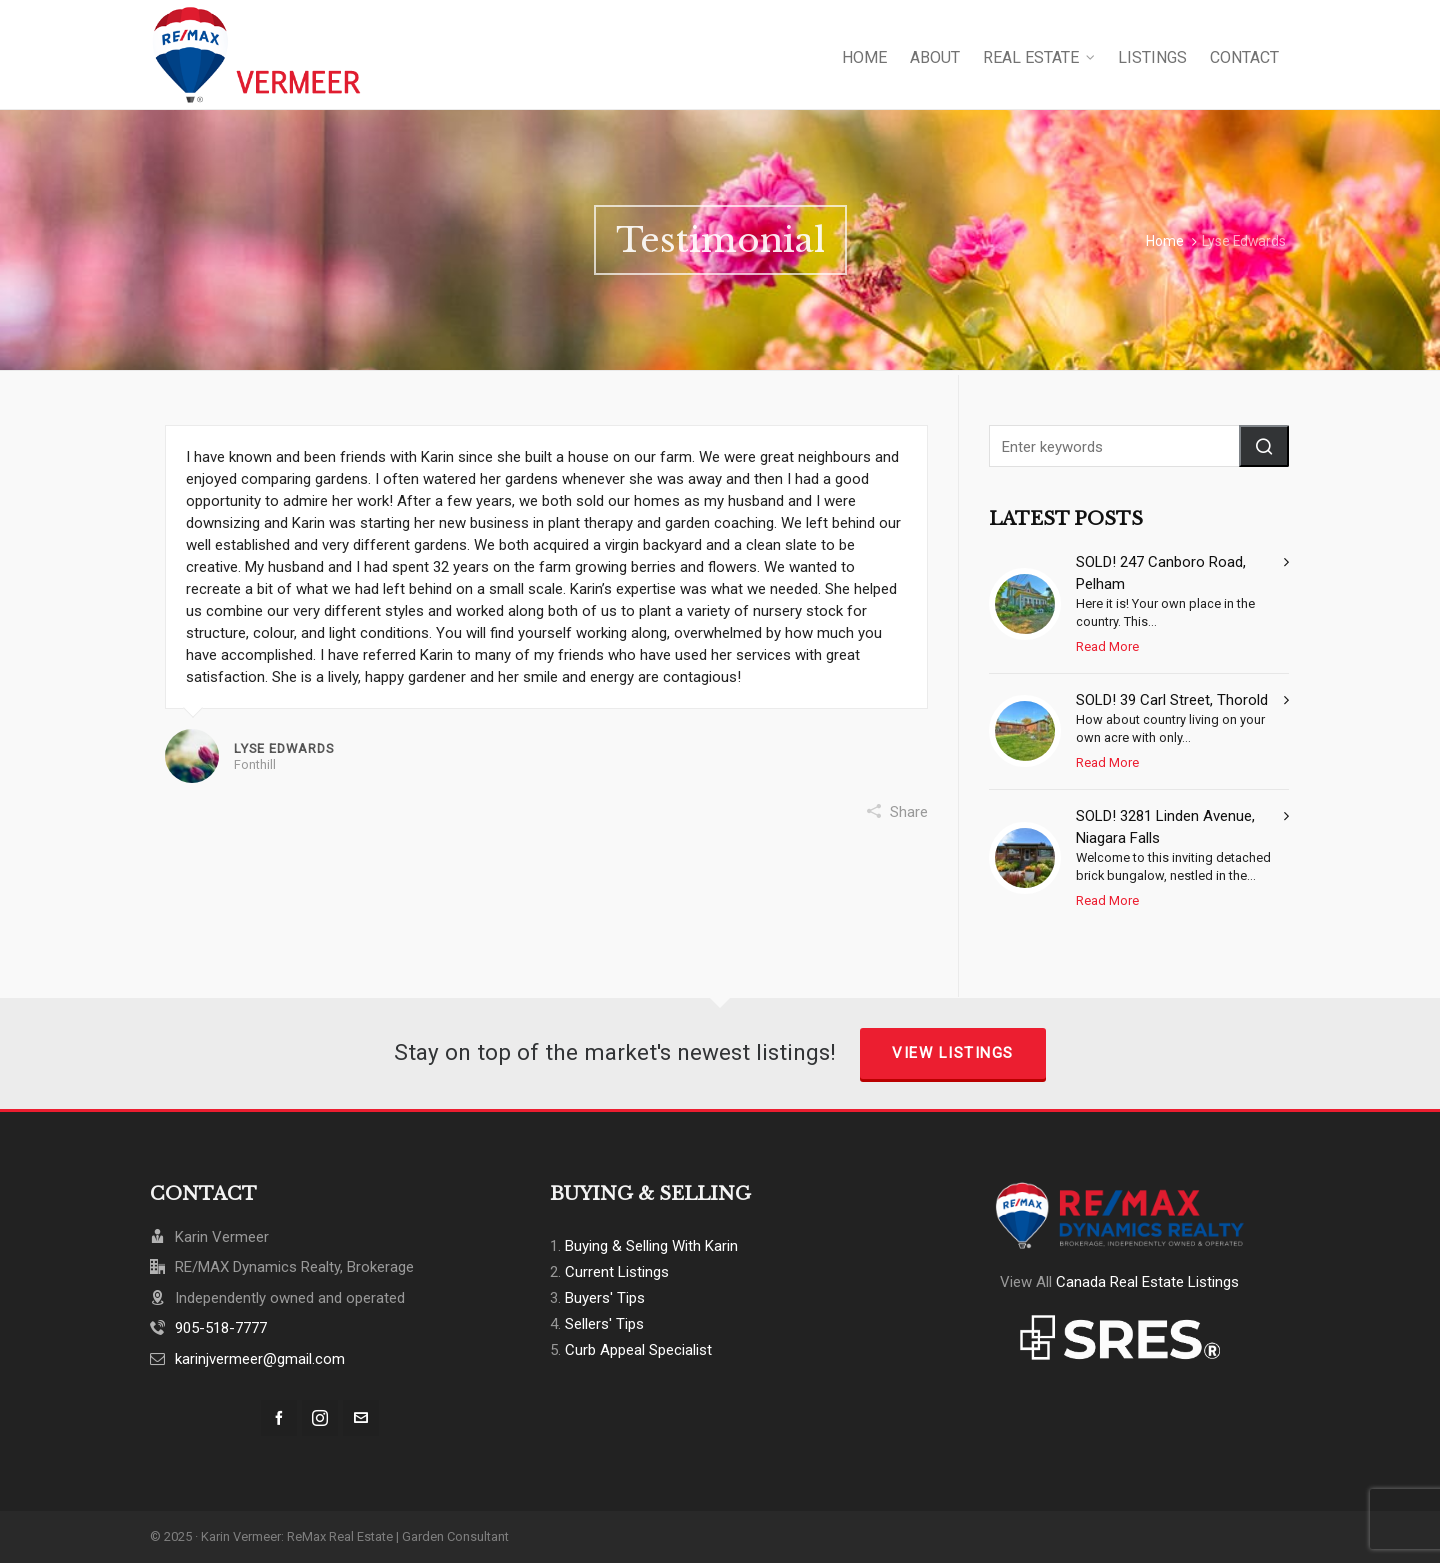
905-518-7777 (221, 1328)
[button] (1264, 446)
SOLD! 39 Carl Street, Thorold (1172, 700)
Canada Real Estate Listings (1147, 1282)
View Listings (953, 1053)
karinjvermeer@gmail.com (260, 1359)
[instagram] (320, 1418)
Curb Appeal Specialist (638, 1350)
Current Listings (617, 1272)
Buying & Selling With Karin (651, 1246)
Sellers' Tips (604, 1324)
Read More (1107, 646)
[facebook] (279, 1418)
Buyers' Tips (605, 1298)
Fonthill (255, 764)
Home (1165, 241)
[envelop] (361, 1418)
